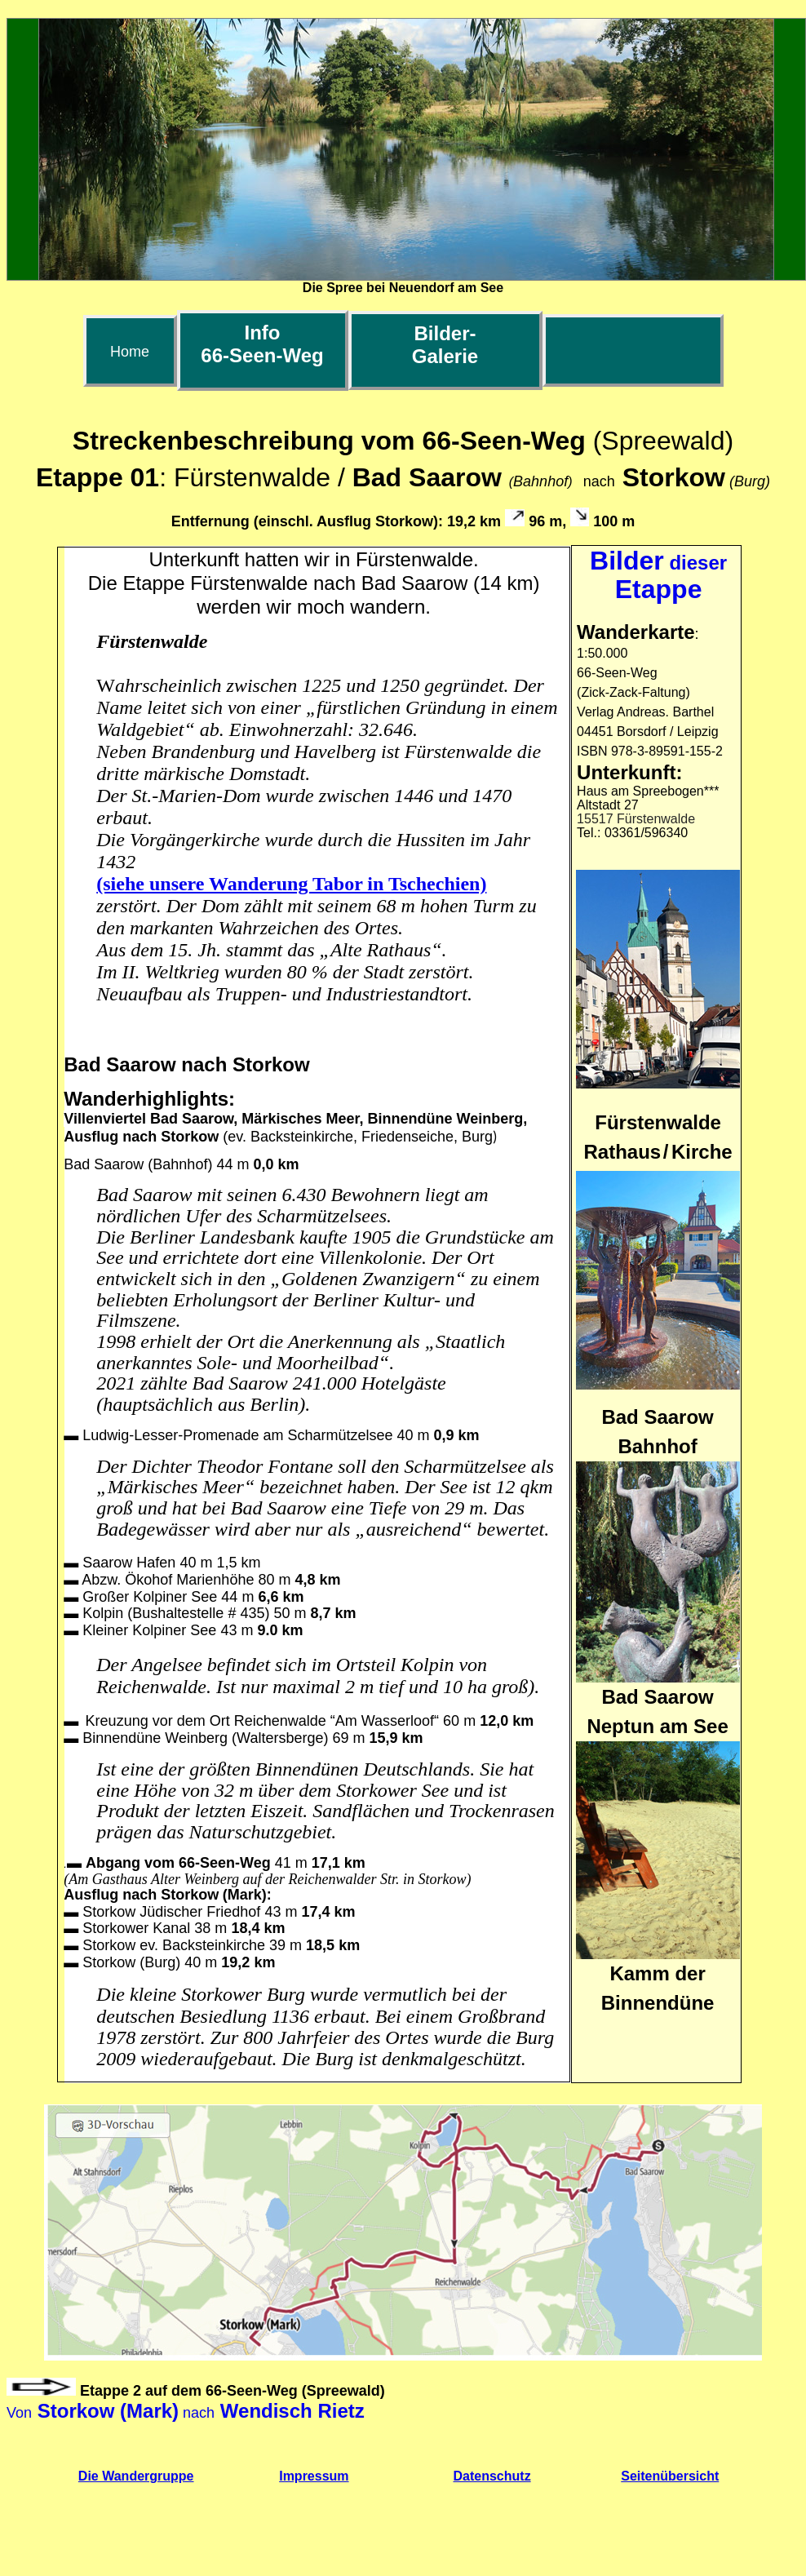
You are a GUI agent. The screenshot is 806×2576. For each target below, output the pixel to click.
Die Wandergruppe (136, 2476)
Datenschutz (492, 2476)
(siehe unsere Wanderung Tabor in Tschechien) (291, 883)
